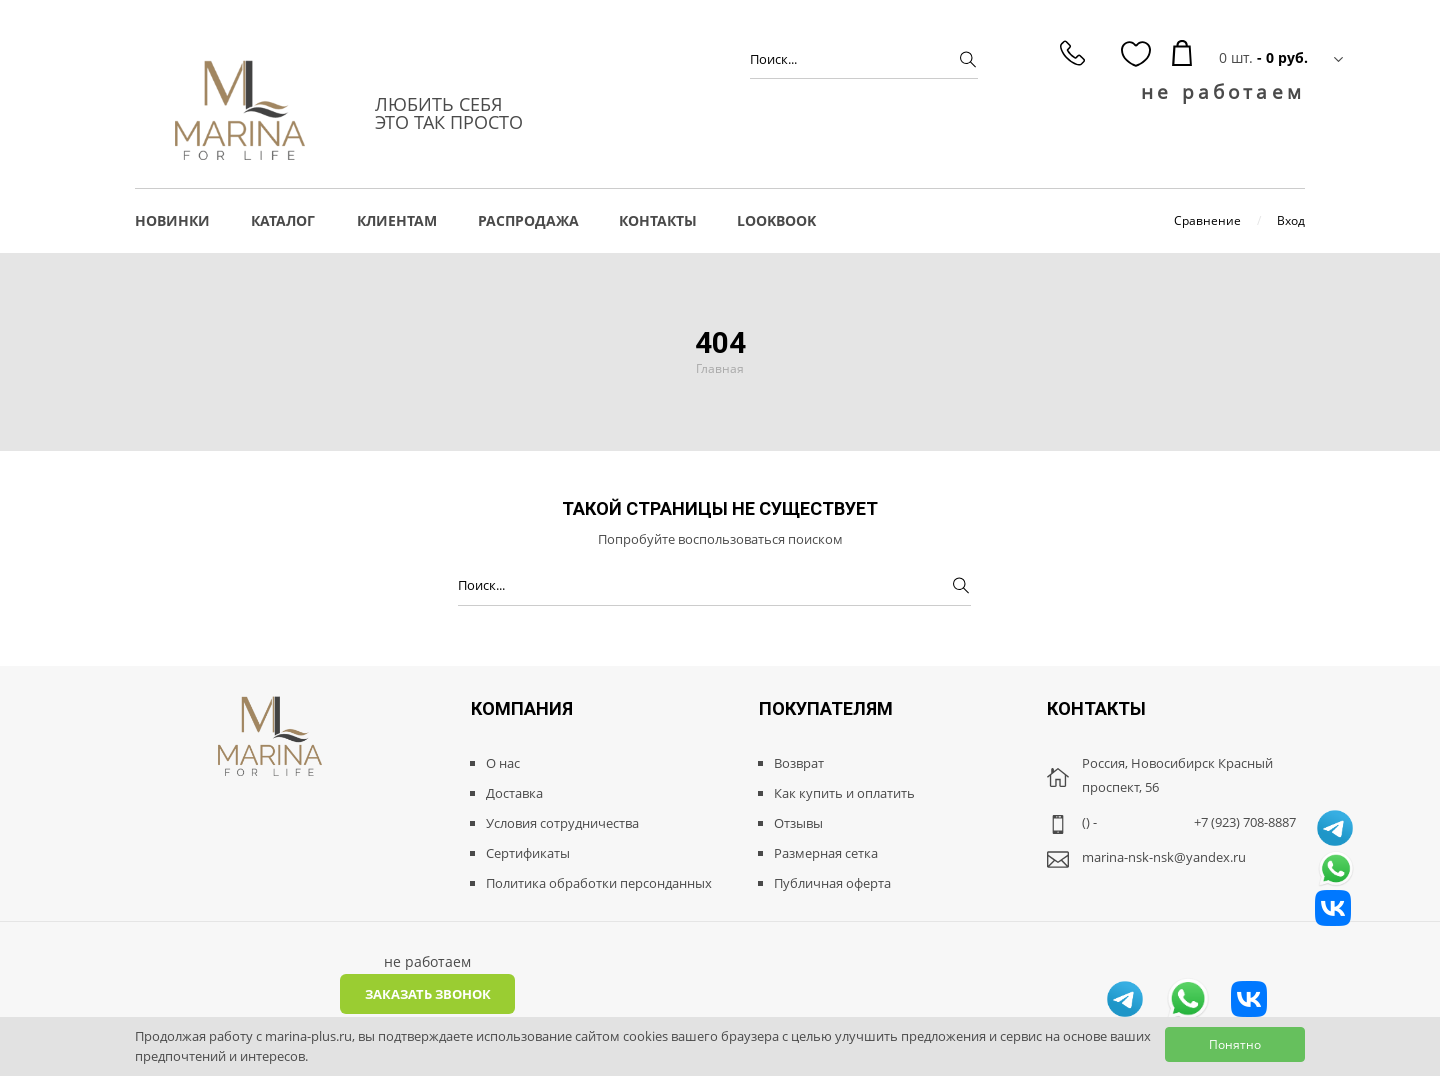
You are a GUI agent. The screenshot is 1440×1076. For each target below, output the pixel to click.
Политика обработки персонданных (599, 883)
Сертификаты (528, 853)
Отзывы (798, 823)
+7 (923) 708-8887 (1245, 822)
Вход (1291, 220)
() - (1089, 822)
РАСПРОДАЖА (528, 220)
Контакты (658, 220)
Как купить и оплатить (844, 793)
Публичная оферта (832, 883)
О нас (503, 763)
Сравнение (1207, 220)
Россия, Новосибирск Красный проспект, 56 (1177, 775)
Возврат (799, 763)
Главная (720, 368)
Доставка (514, 793)
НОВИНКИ (172, 220)
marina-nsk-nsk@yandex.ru (1164, 857)
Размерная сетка (826, 853)
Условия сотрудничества (562, 823)
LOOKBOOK (776, 220)
